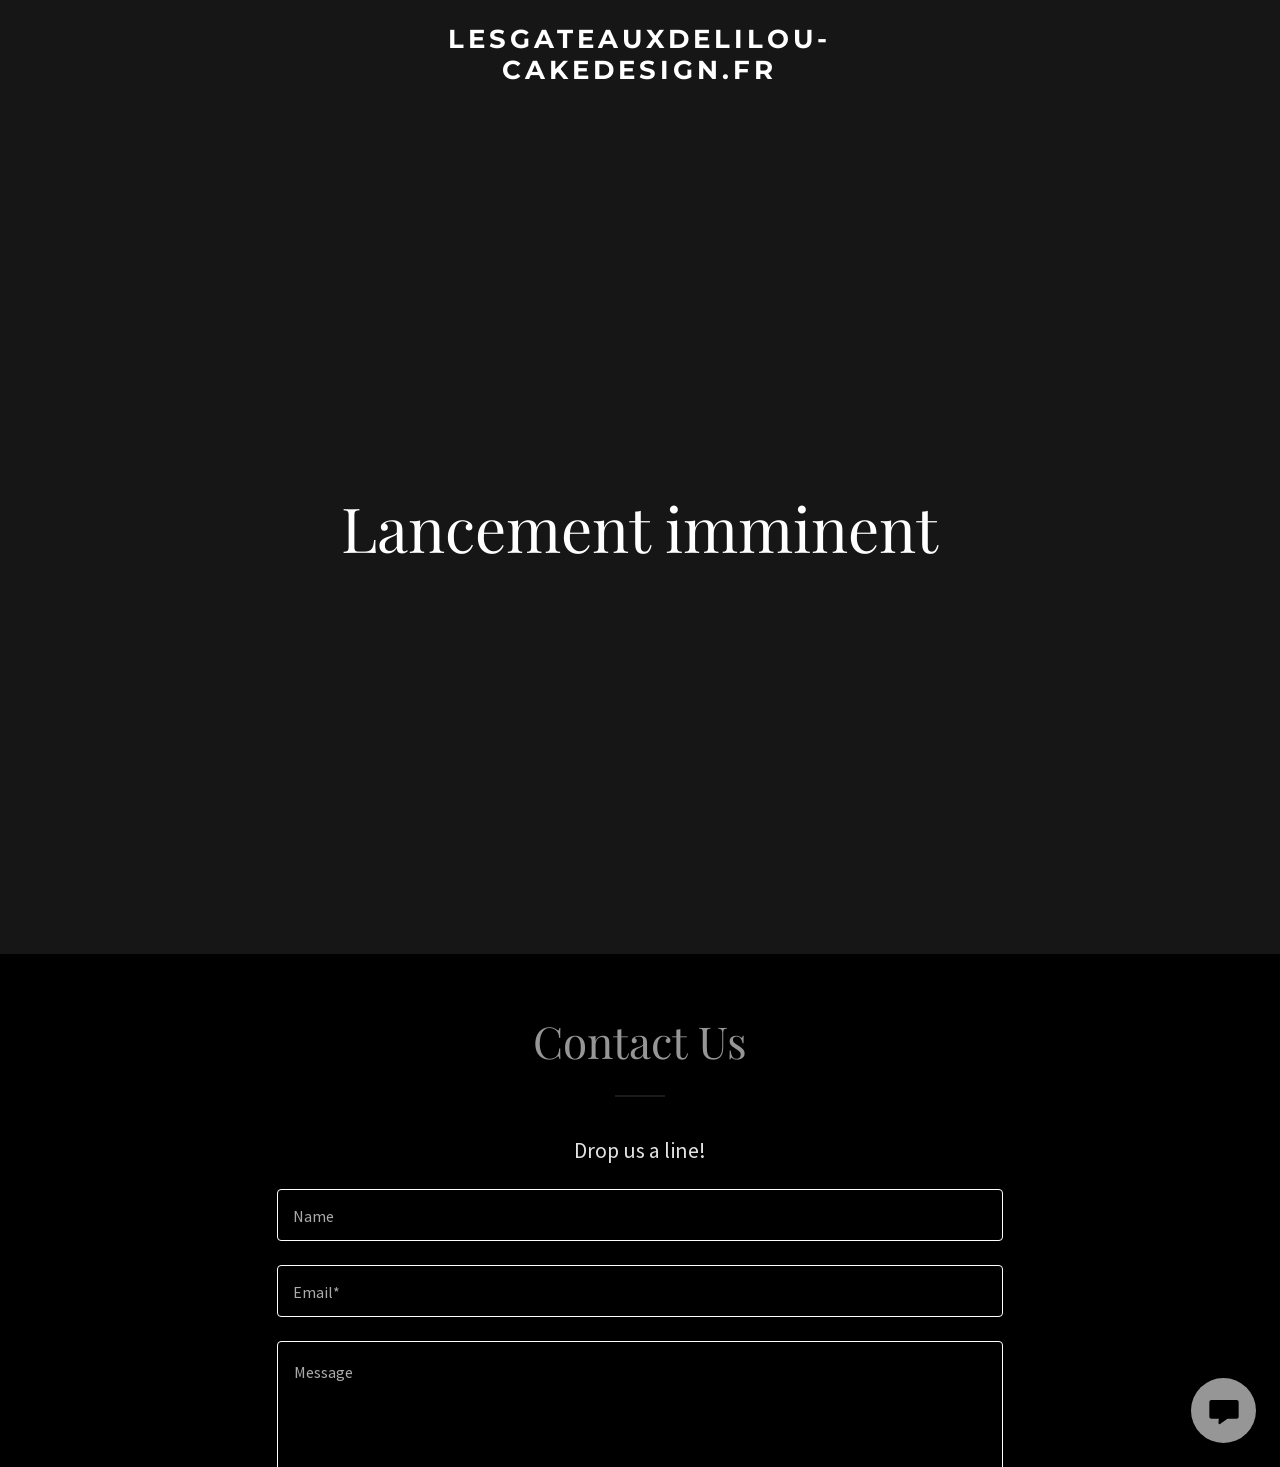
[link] (640, 73)
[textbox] (639, 1215)
